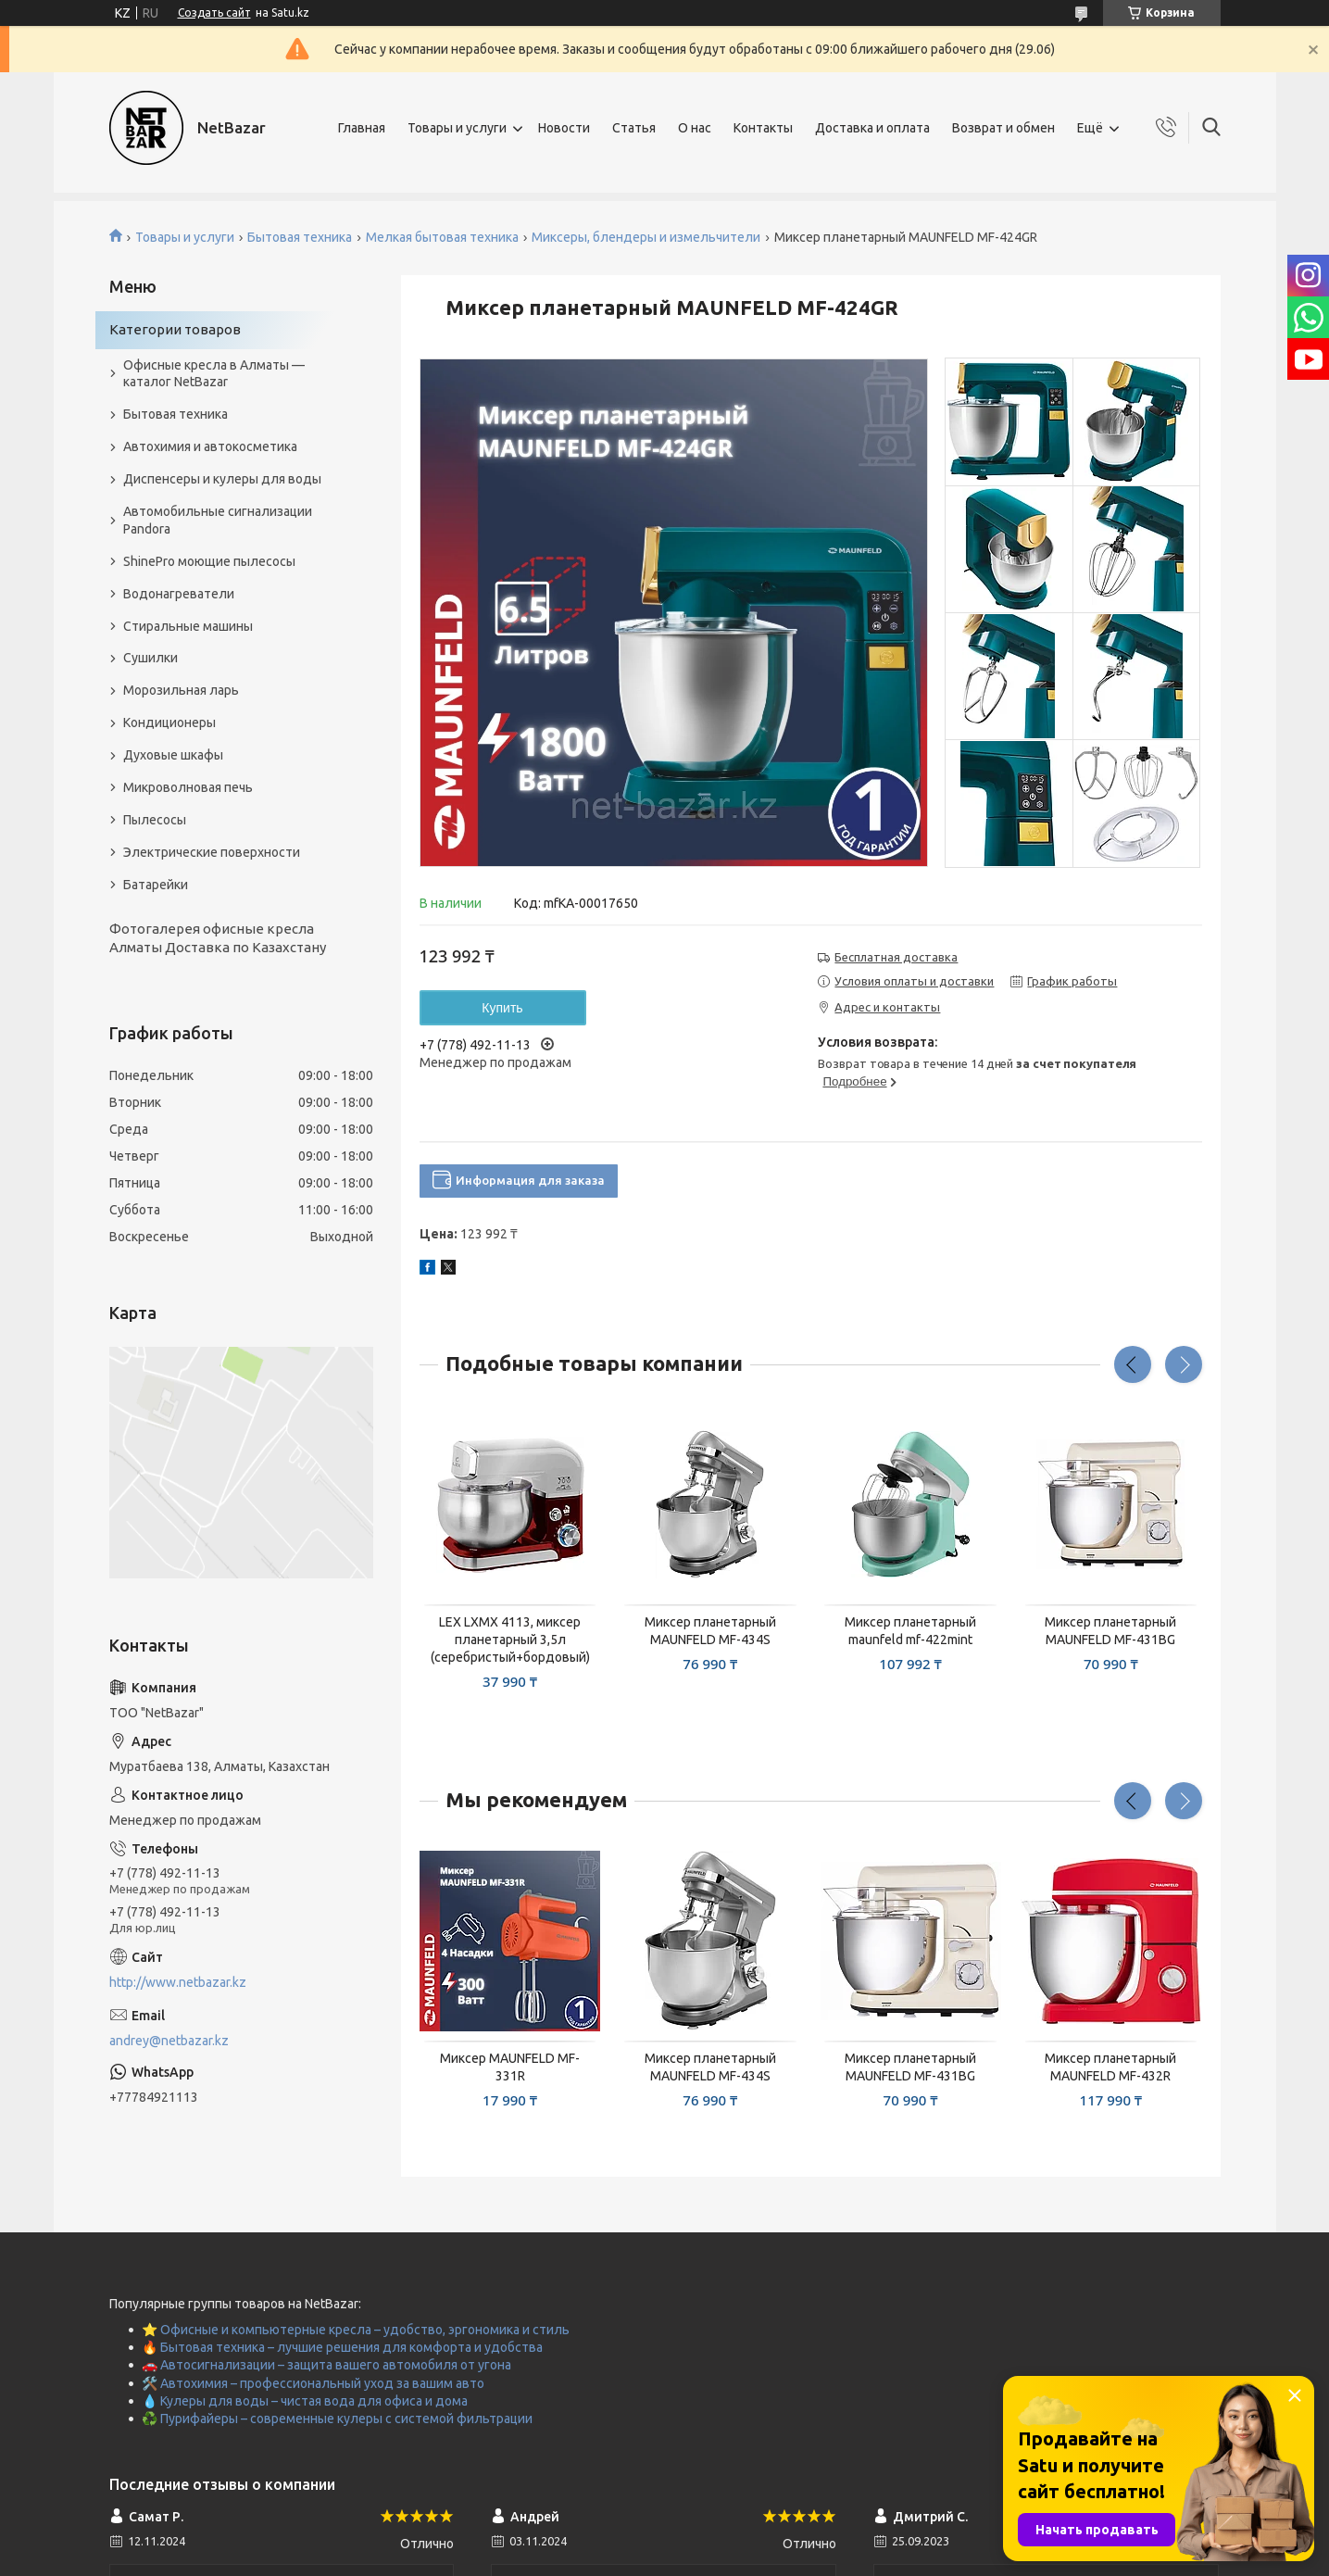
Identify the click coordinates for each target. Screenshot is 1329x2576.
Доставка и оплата (872, 127)
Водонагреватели (178, 593)
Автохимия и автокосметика (210, 446)
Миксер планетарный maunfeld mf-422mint (910, 1631)
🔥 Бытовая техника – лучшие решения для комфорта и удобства (342, 2347)
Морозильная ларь (181, 690)
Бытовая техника (299, 237)
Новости (564, 127)
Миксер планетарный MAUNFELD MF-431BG (1110, 1631)
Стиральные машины (188, 626)
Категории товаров (175, 329)
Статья (634, 127)
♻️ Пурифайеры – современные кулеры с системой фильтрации (337, 2418)
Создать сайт (214, 12)
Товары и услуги (457, 127)
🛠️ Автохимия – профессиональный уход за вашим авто (313, 2383)
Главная (361, 127)
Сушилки (150, 657)
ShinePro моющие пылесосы (209, 561)
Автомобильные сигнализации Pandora (217, 520)
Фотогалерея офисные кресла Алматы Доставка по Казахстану (217, 938)
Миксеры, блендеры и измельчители (646, 237)
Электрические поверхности (211, 852)
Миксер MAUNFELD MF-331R (510, 2067)
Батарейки (155, 884)
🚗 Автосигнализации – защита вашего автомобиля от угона (326, 2364)
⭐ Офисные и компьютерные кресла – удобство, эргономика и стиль (356, 2329)
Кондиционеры (169, 722)
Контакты (763, 127)
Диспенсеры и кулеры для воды (222, 478)
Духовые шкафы (173, 755)
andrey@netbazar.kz (169, 2040)
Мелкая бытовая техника (442, 237)
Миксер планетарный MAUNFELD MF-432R (1110, 2067)
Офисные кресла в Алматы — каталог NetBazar (214, 374)
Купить (502, 1007)
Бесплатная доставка (896, 956)
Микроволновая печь (188, 787)
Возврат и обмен (1003, 127)
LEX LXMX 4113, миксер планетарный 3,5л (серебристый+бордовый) (510, 1640)
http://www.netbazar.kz (177, 1982)
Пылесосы (154, 819)
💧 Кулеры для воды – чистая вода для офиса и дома (305, 2401)
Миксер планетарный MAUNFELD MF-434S (710, 1631)
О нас (694, 127)
